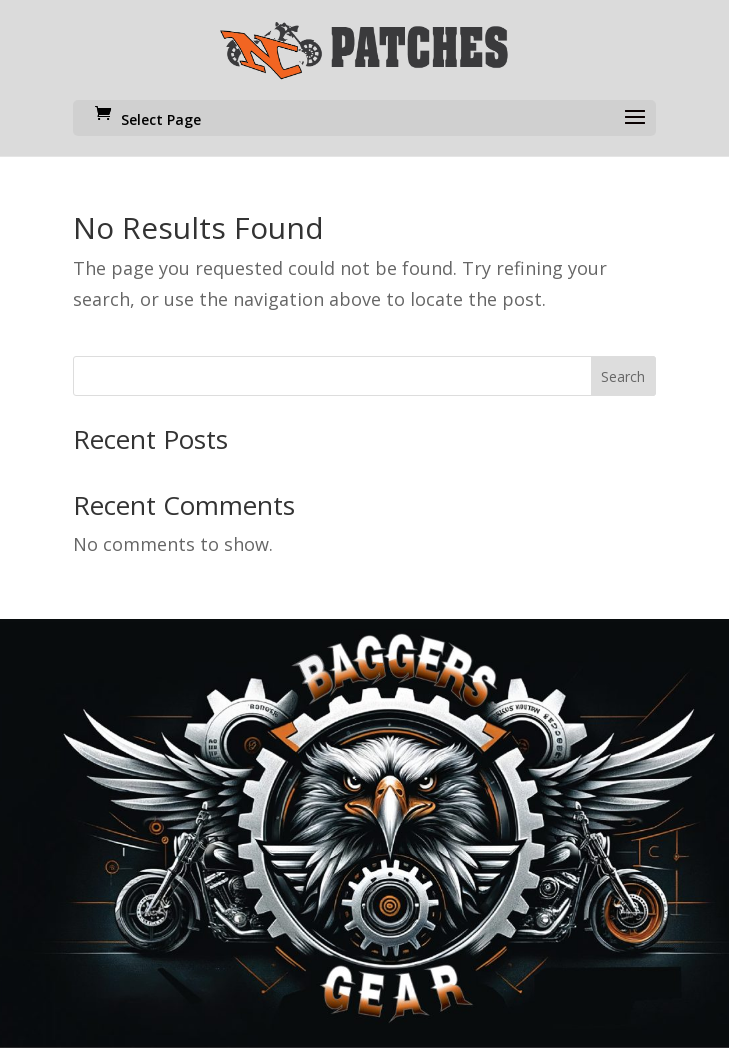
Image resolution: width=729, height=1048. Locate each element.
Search (623, 376)
